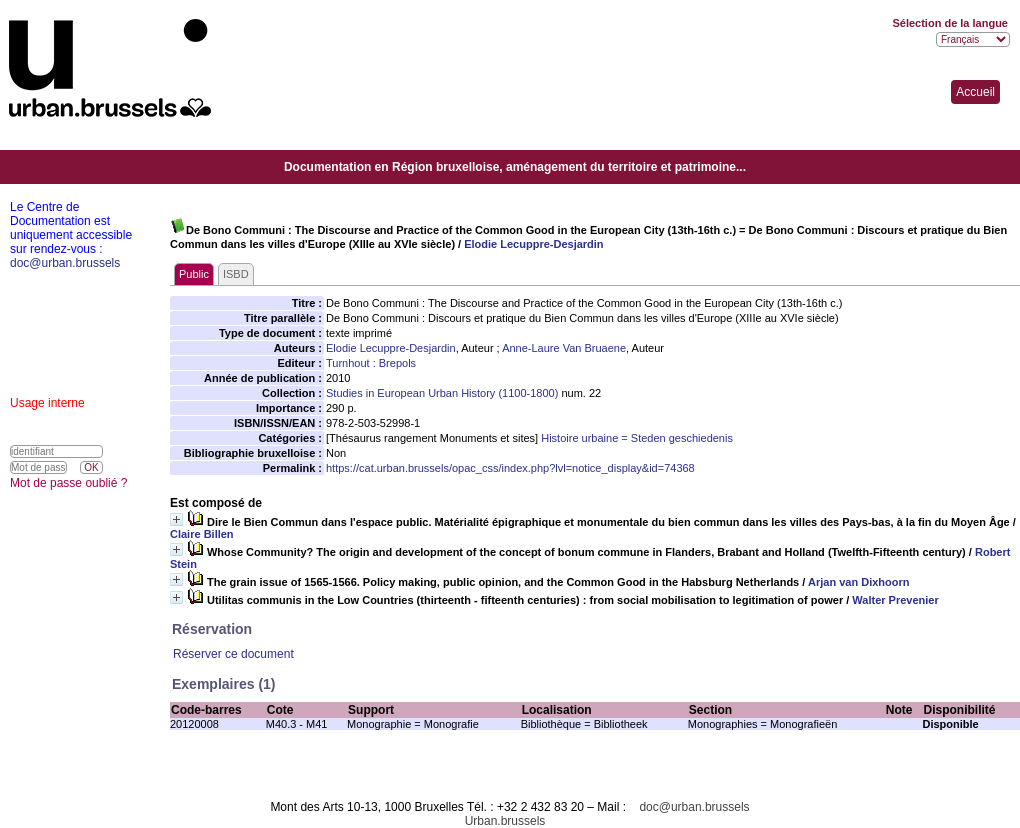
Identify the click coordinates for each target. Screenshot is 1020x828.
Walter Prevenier (895, 600)
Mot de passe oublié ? (68, 483)
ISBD (236, 274)
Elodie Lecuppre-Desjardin (533, 244)
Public (194, 274)
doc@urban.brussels (694, 807)
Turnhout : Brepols (371, 363)
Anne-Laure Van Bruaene (564, 348)
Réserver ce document (233, 654)
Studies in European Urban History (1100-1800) (442, 393)
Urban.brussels (505, 821)
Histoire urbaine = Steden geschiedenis (637, 438)
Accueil (975, 92)
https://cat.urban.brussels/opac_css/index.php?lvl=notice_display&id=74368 (510, 468)
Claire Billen (202, 534)
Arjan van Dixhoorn (858, 582)
